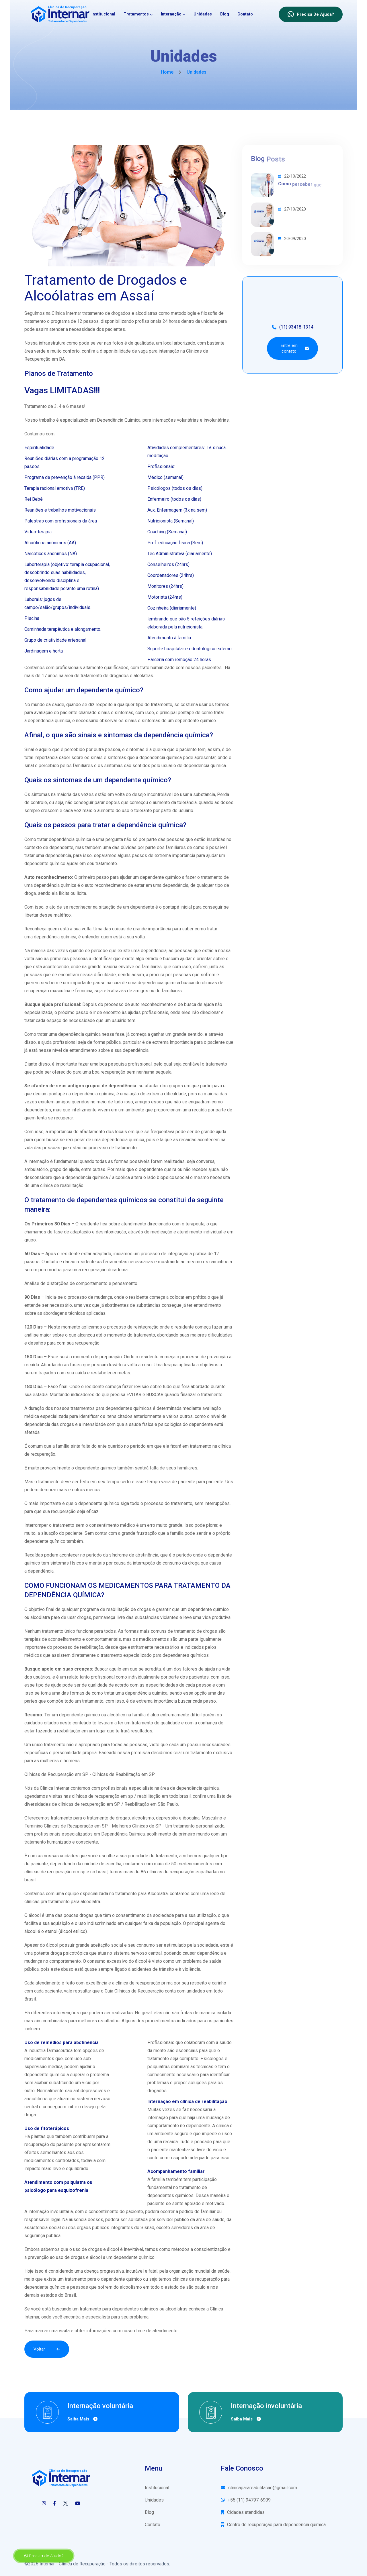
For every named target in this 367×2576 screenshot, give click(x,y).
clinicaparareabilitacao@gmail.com (259, 2487)
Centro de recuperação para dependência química (273, 2524)
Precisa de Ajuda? (43, 2555)
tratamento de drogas (195, 1631)
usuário (168, 765)
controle (39, 802)
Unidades (203, 14)
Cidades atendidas (243, 2512)
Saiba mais (82, 2419)
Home (167, 72)
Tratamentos (136, 14)
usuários (41, 1677)
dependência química (49, 720)
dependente (142, 907)
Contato (245, 14)
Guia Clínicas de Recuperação (134, 1991)
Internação (171, 14)
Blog (224, 14)
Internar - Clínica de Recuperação (73, 2564)
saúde (135, 1424)
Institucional (103, 14)
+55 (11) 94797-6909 (246, 2500)
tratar (42, 1034)
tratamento (211, 877)
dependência (41, 1571)
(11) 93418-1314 (292, 327)
